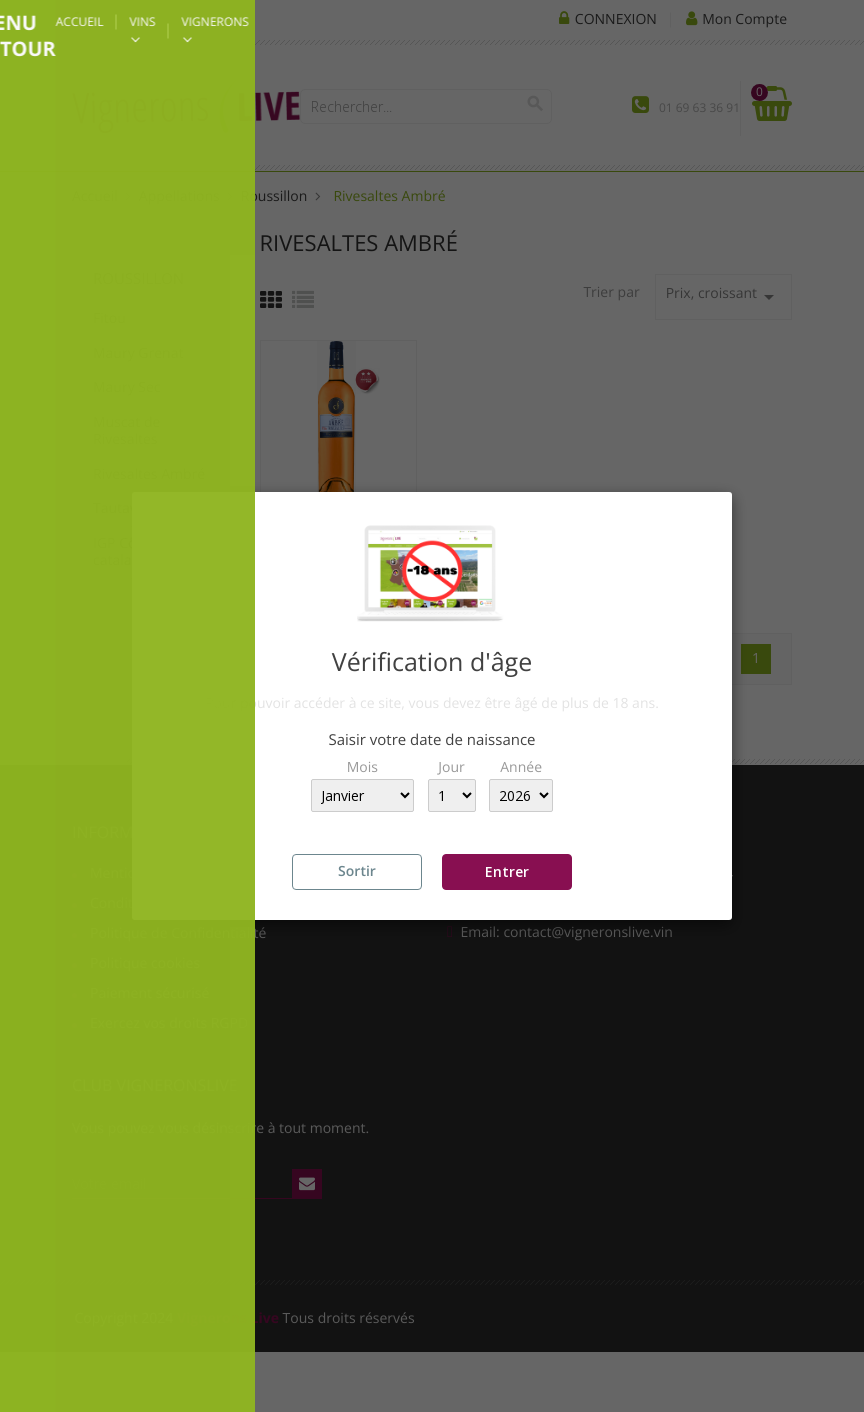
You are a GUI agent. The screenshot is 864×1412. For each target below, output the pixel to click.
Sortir (357, 871)
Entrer (507, 871)
